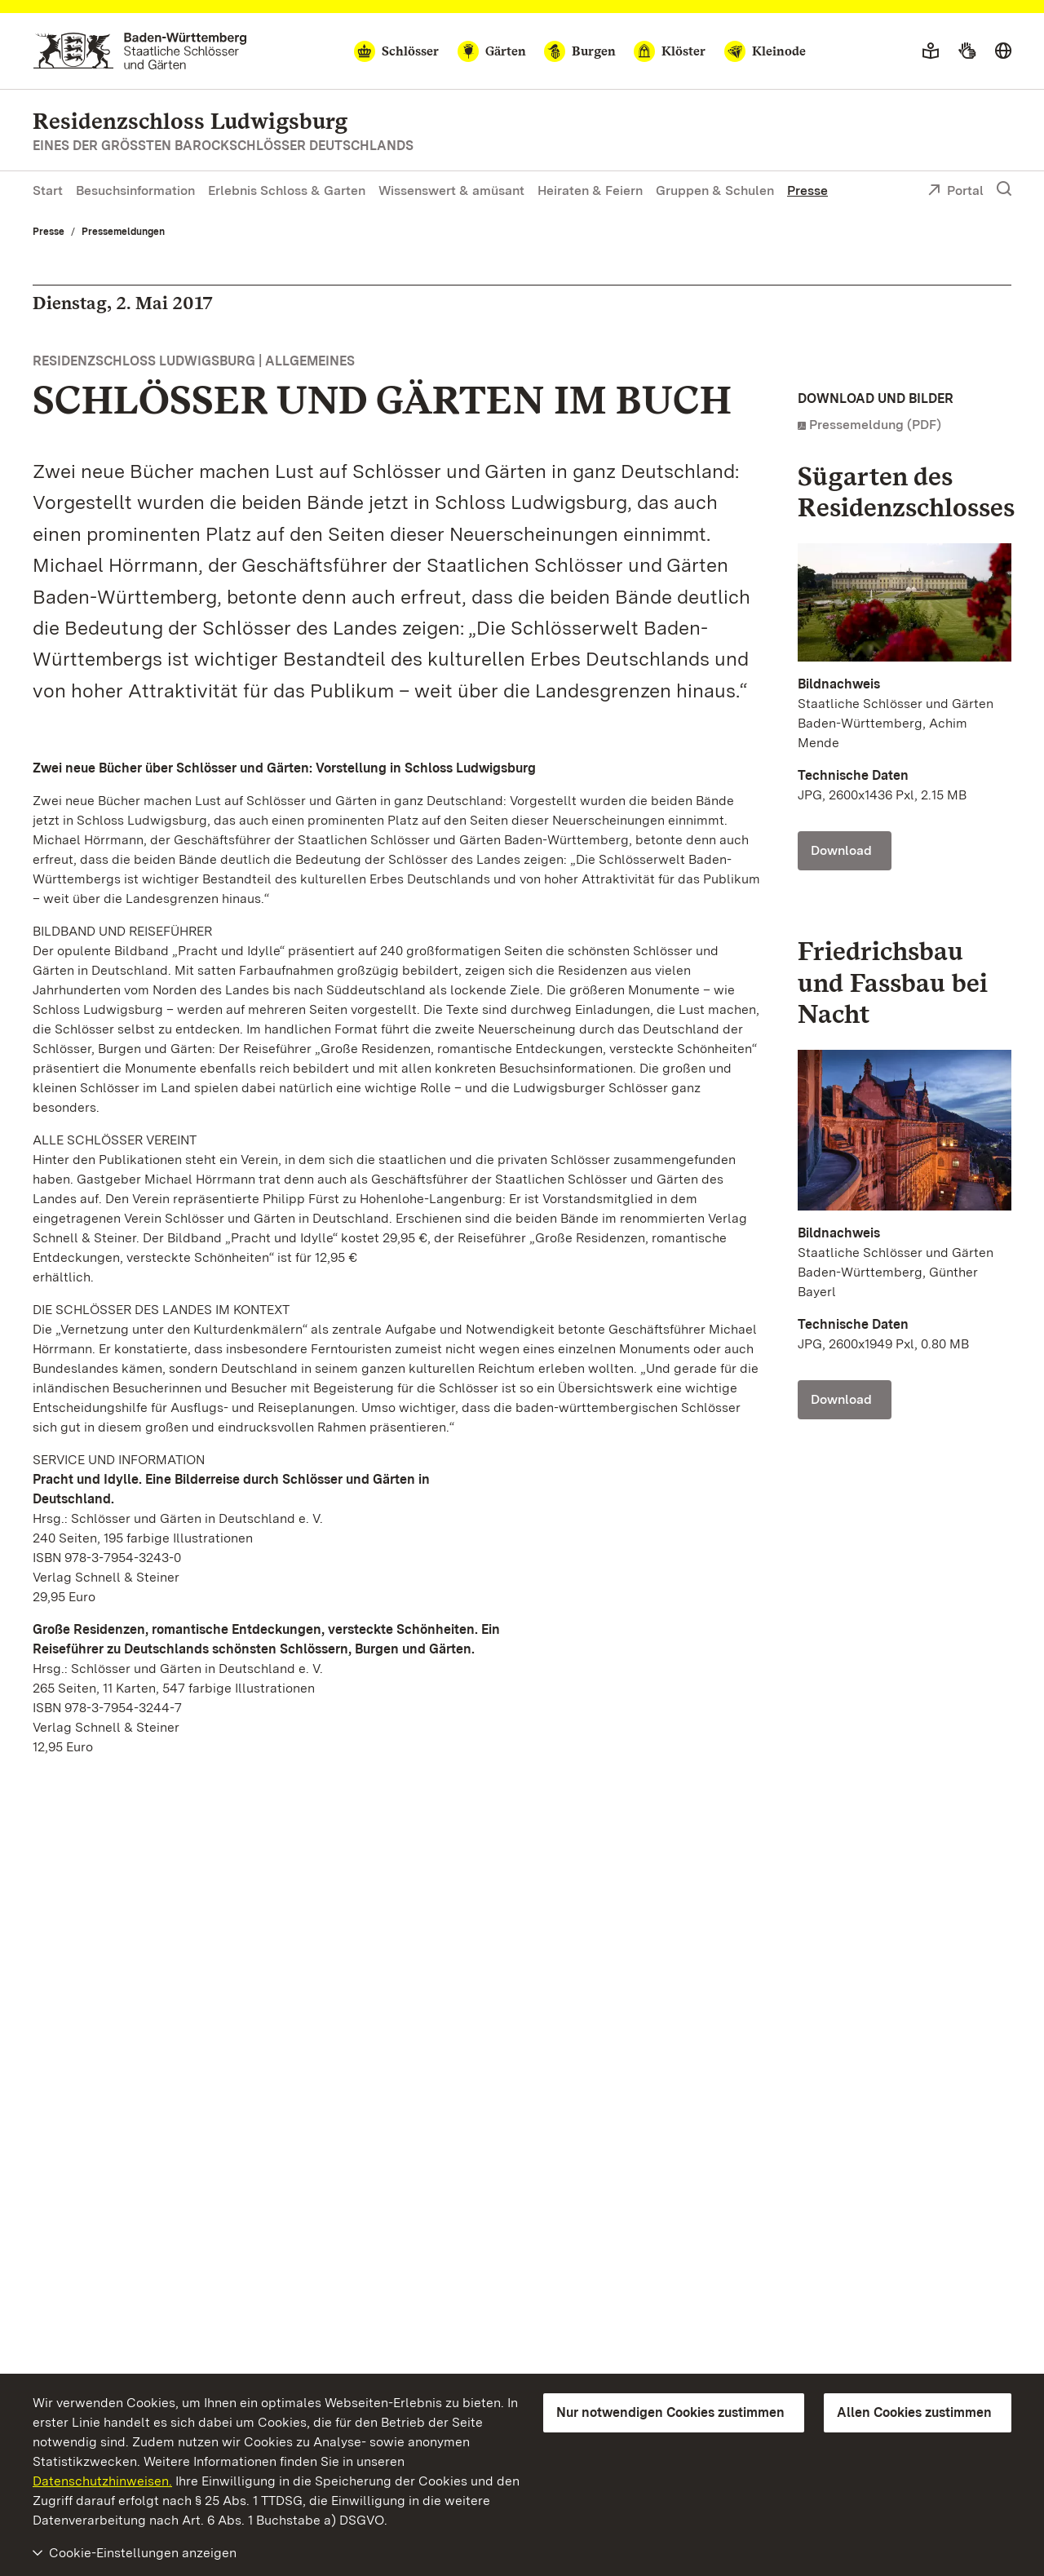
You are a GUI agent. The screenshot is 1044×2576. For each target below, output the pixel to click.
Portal (955, 191)
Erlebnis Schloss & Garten (286, 190)
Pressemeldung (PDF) (875, 424)
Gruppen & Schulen (715, 190)
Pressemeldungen (123, 231)
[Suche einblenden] (1004, 189)
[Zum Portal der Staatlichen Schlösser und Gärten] (140, 51)
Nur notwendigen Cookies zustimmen (670, 2412)
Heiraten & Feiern (590, 190)
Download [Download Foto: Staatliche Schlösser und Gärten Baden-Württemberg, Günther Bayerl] (841, 1399)
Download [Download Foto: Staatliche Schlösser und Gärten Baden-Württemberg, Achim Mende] (841, 850)
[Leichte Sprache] (930, 51)
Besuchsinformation (135, 190)
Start (48, 190)
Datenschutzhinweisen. (102, 2481)
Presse (807, 190)
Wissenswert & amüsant (451, 190)
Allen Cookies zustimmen (914, 2412)
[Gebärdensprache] (967, 51)
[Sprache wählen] (1003, 51)
